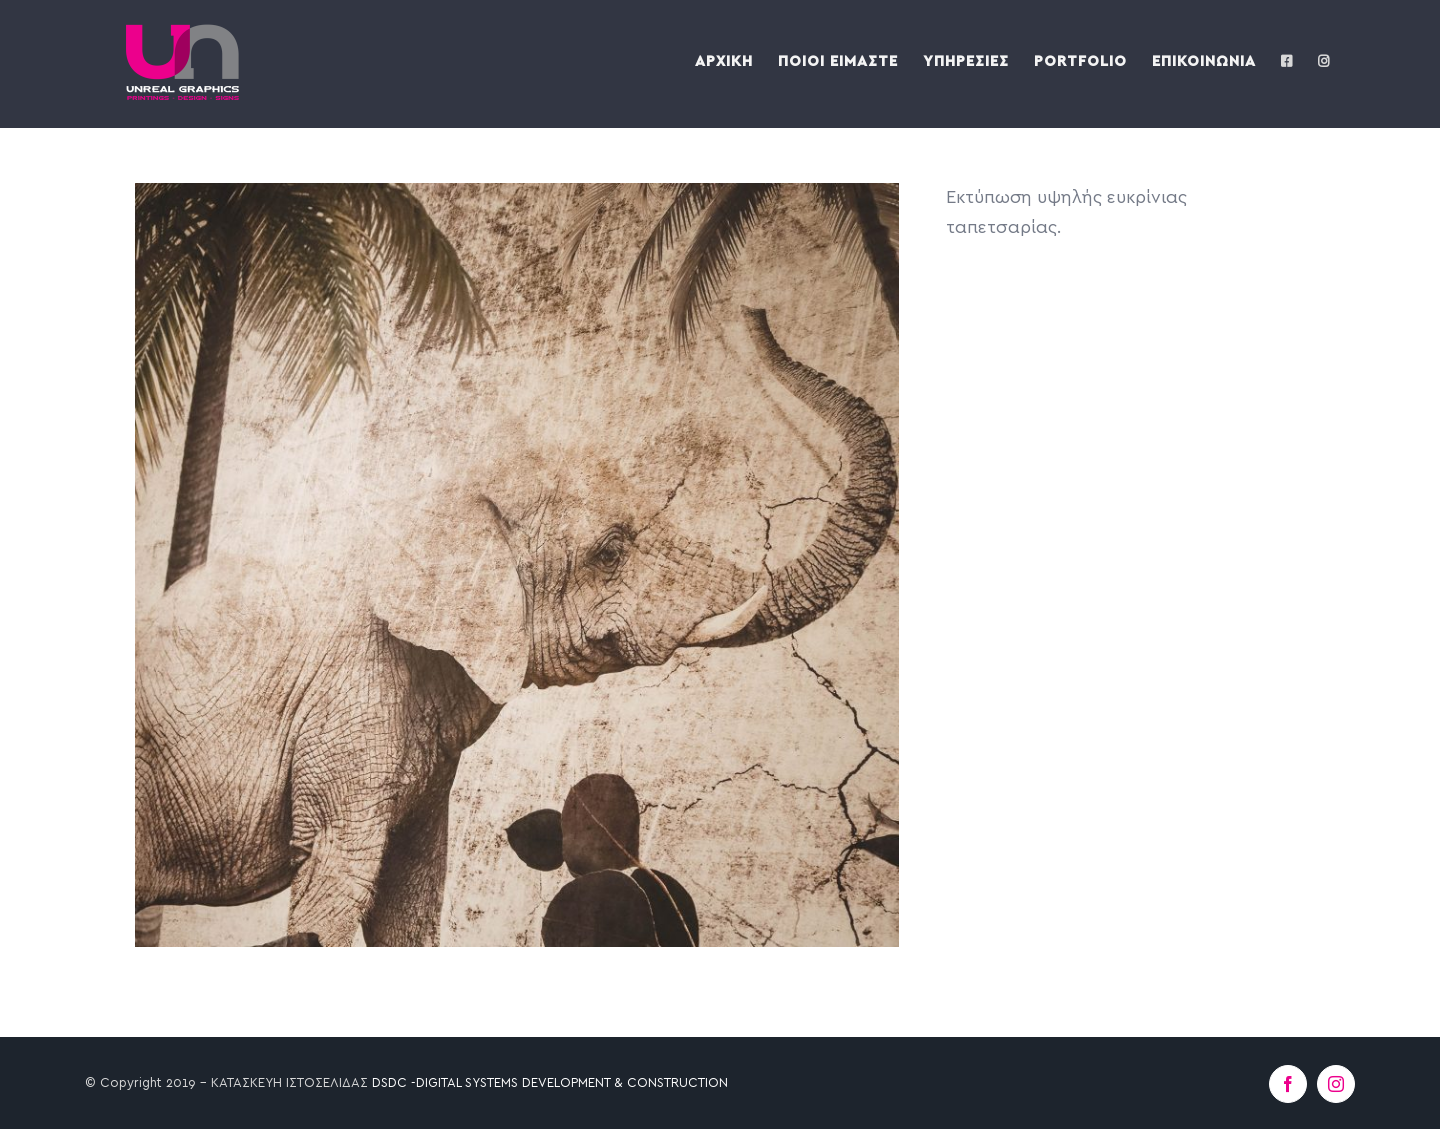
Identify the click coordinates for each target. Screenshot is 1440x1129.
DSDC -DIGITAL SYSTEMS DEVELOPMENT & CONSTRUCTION (550, 1083)
